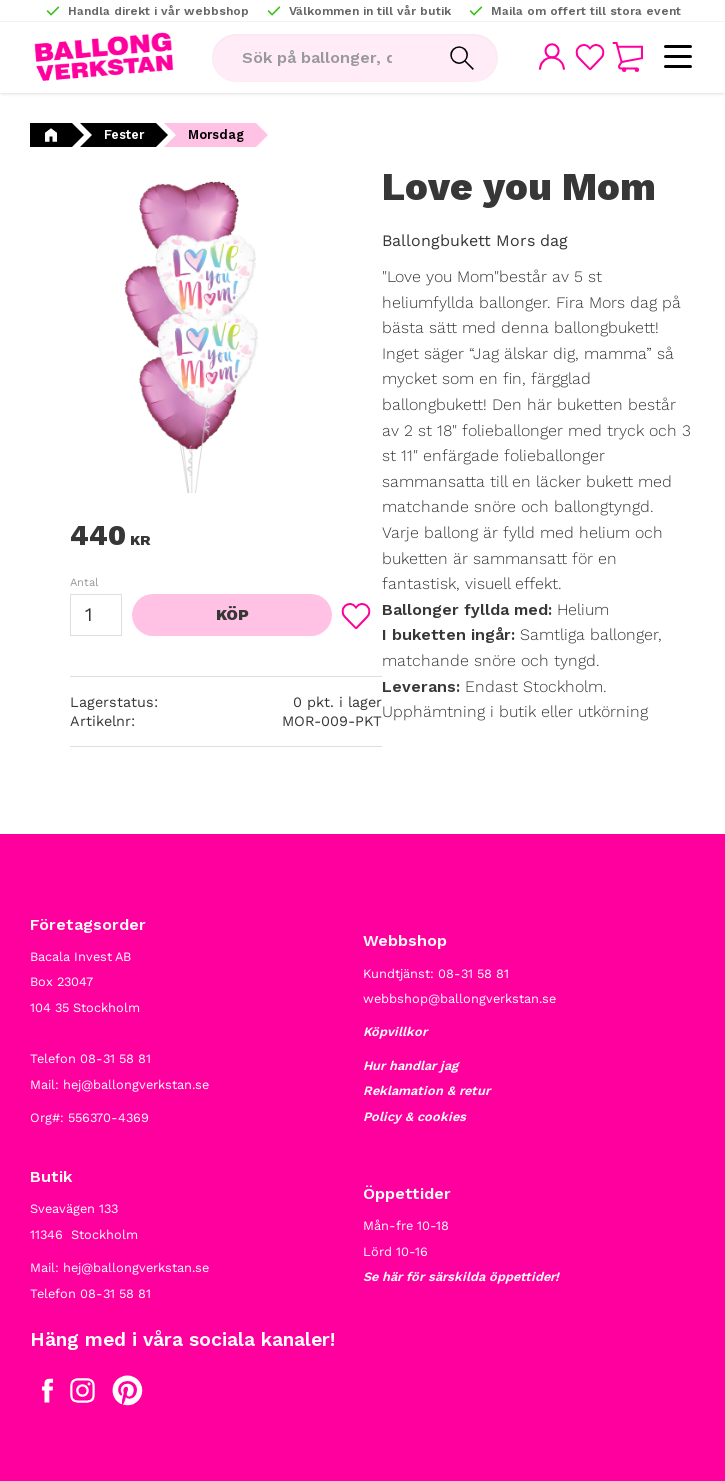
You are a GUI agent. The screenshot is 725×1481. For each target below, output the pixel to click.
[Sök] (462, 58)
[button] (677, 57)
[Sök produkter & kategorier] (319, 58)
